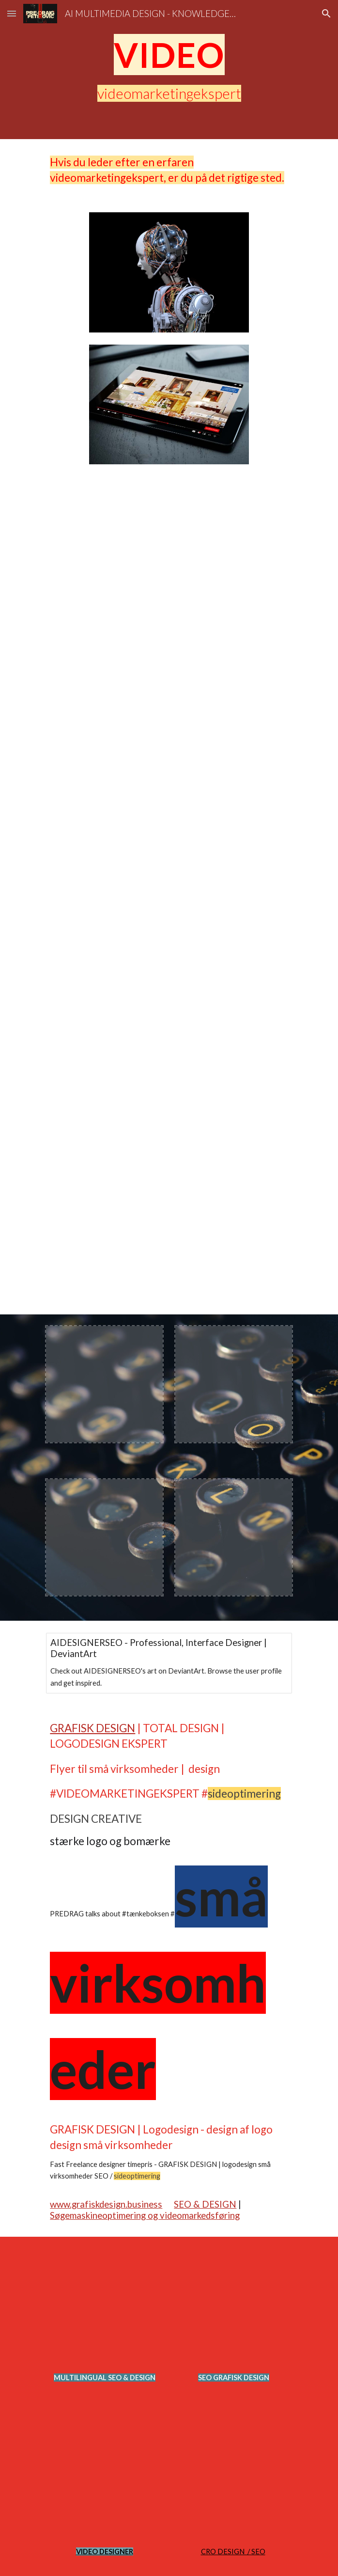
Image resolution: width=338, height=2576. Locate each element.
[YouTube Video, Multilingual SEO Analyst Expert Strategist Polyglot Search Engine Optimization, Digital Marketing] (168, 985)
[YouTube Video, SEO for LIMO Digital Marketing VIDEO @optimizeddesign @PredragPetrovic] (168, 775)
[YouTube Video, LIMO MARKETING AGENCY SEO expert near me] (169, 580)
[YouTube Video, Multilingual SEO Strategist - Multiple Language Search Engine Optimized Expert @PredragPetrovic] (168, 1195)
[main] (169, 55)
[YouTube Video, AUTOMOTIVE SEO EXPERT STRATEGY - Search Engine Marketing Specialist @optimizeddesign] (233, 2480)
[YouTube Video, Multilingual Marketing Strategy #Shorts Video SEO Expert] (104, 2306)
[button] (11, 13)
